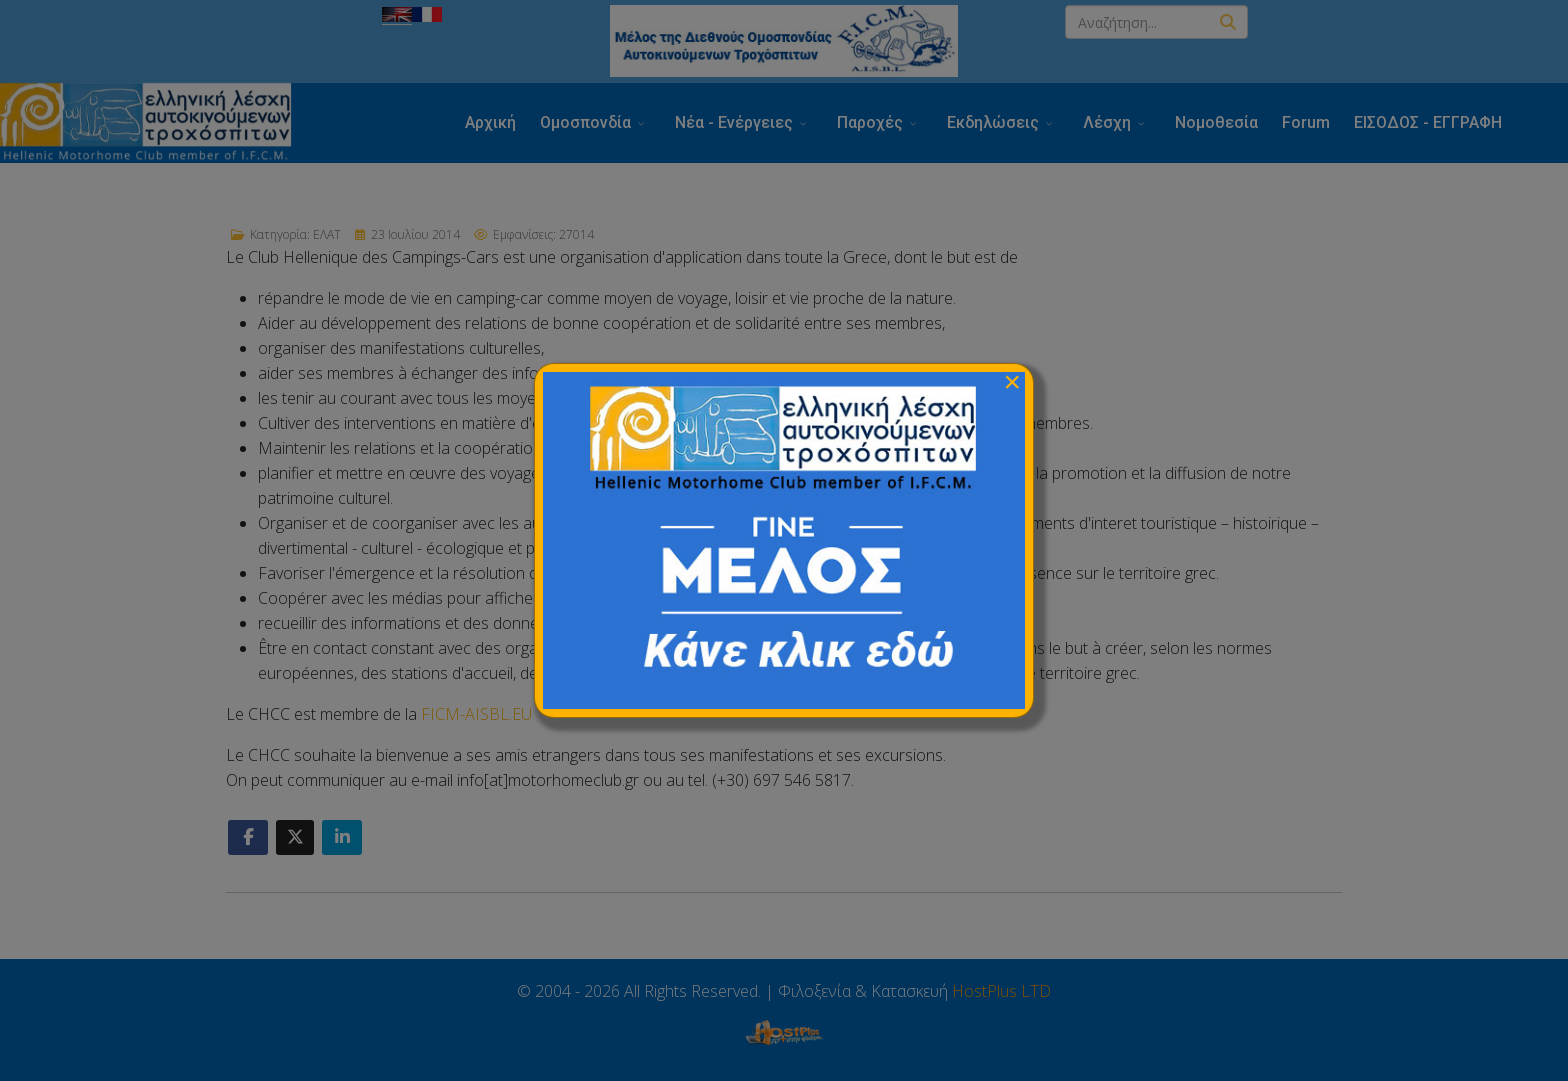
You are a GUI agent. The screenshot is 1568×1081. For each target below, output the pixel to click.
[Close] (1012, 382)
